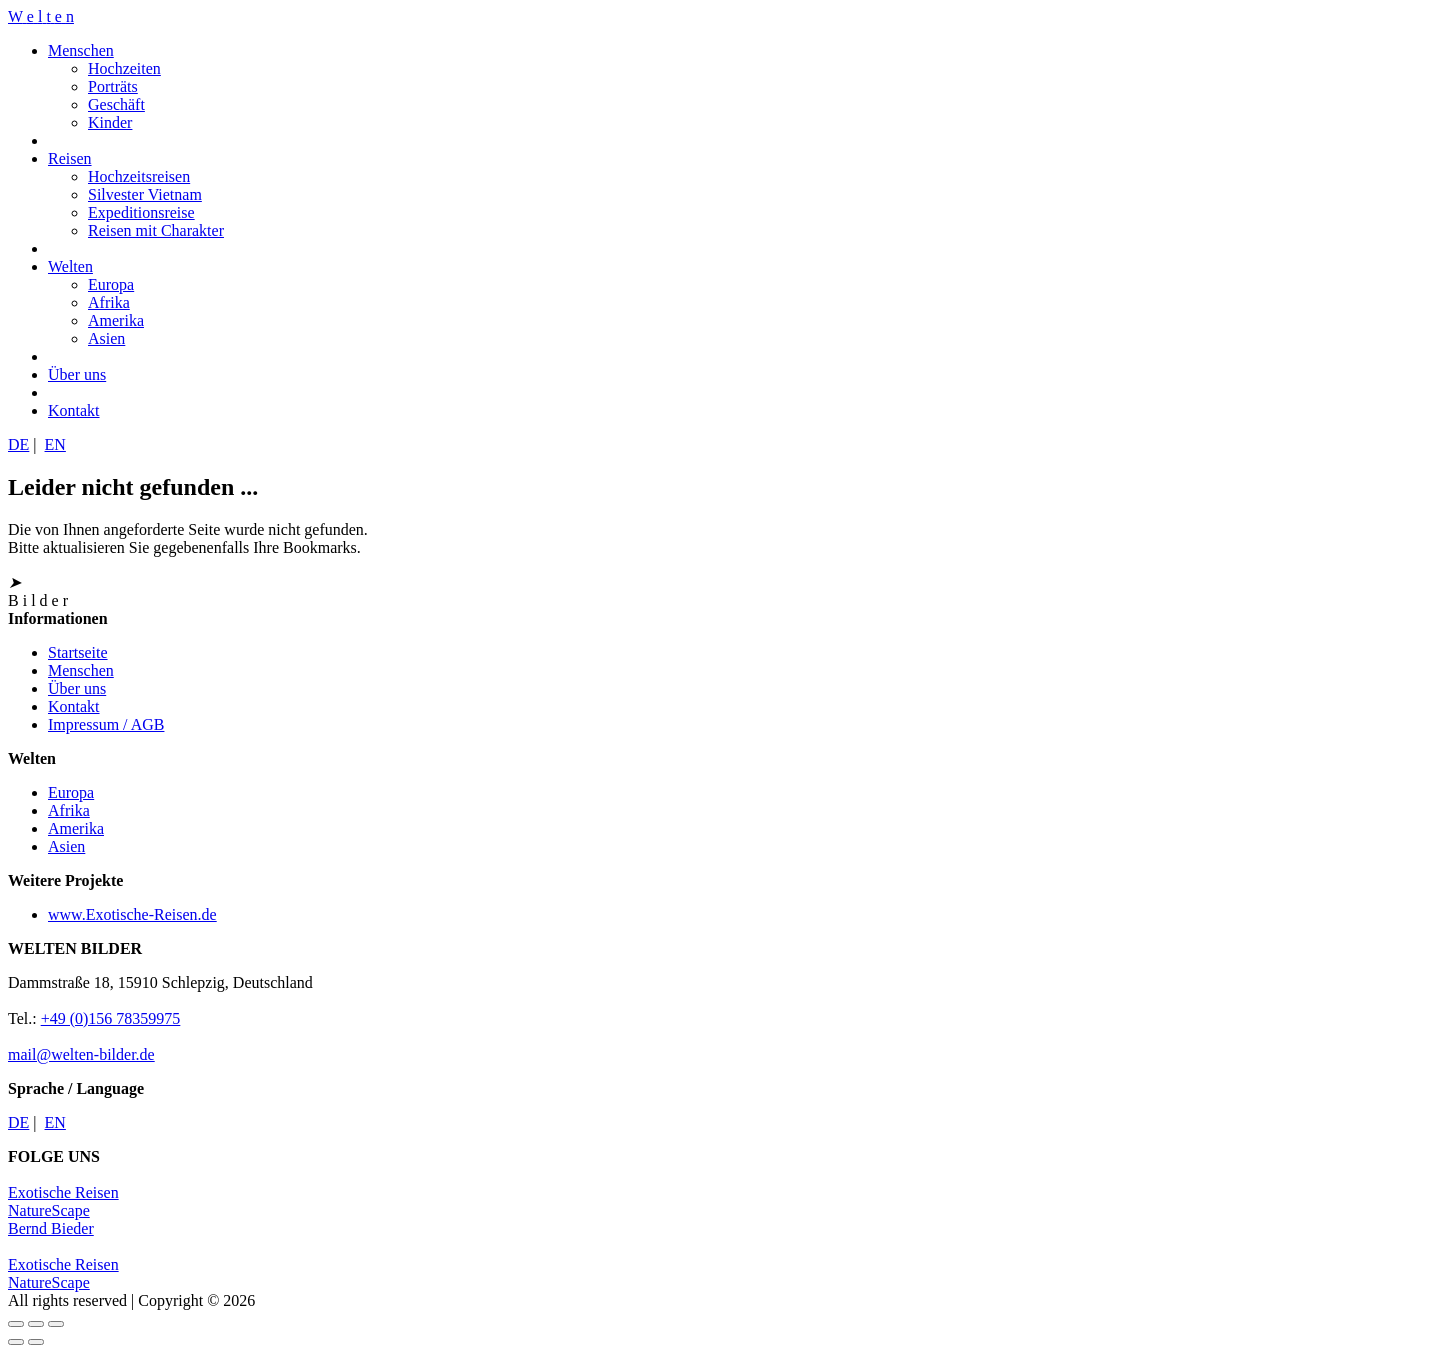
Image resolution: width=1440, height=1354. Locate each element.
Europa (111, 284)
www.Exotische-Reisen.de (132, 914)
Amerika (116, 320)
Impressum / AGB (106, 724)
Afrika (109, 302)
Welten (70, 266)
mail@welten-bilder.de (81, 1054)
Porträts (113, 86)
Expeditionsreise (141, 212)
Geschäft (116, 104)
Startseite (78, 652)
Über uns (77, 374)
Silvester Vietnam (145, 194)
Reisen (70, 158)
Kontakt (74, 410)
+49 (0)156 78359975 (111, 1018)
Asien (106, 338)
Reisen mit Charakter (156, 230)
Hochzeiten (124, 68)
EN (55, 444)
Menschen (81, 50)
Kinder (110, 122)
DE (18, 444)
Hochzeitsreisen (139, 176)
